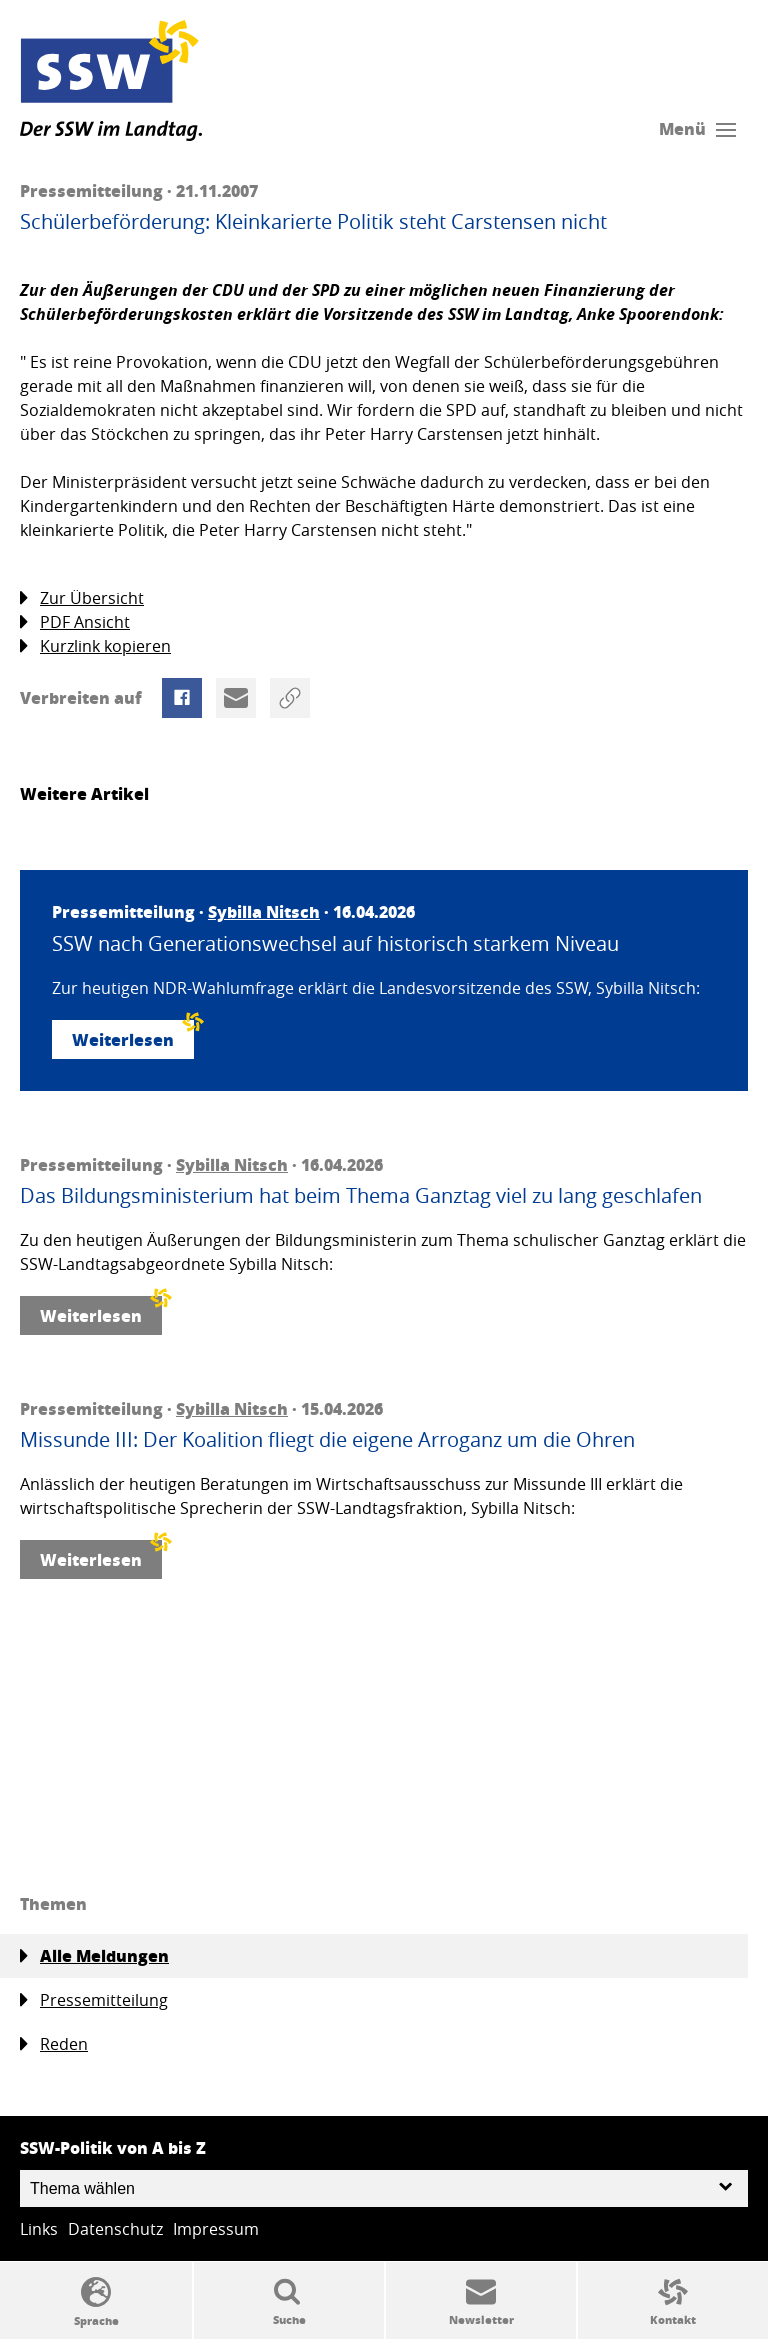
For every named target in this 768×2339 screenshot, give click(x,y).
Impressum (216, 2229)
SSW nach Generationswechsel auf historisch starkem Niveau (335, 944)
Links (39, 2229)
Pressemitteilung (94, 2000)
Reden (54, 2044)
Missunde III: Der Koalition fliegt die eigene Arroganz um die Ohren (327, 1440)
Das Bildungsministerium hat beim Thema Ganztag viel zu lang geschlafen (361, 1196)
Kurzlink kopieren (95, 646)
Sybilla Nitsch (264, 911)
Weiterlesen (133, 1035)
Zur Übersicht (82, 598)
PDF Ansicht (75, 622)
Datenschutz (115, 2229)
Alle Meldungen (94, 1956)
